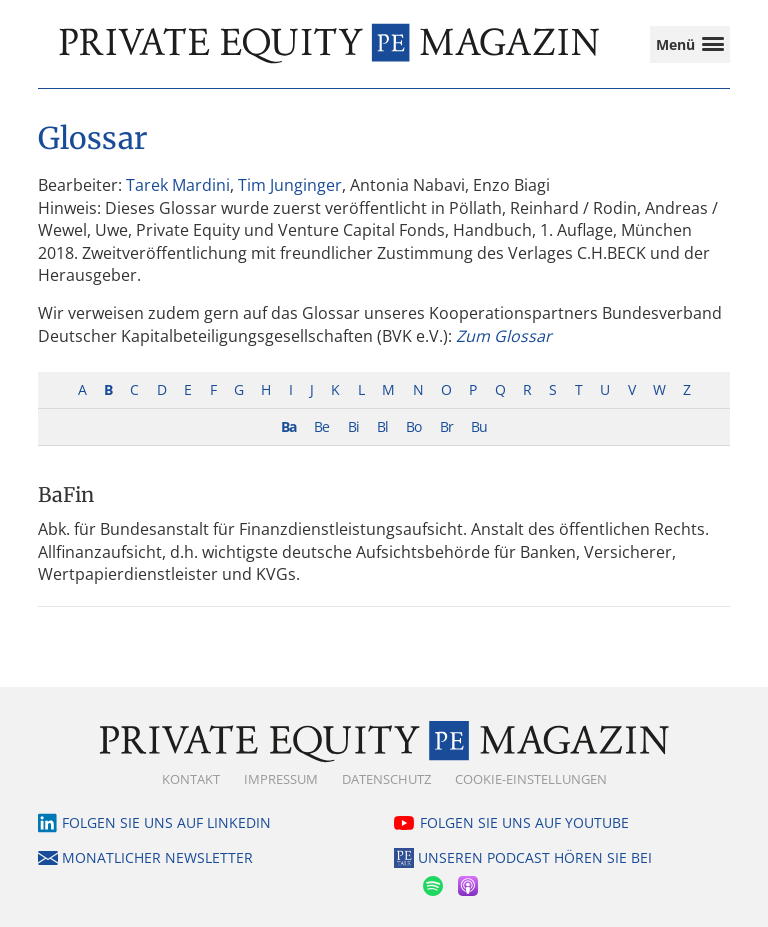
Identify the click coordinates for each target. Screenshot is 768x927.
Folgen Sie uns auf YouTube (524, 822)
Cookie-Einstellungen (531, 779)
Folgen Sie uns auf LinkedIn (166, 822)
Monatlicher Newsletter (157, 857)
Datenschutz (386, 779)
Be (321, 426)
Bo (413, 426)
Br (446, 426)
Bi (353, 426)
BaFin (66, 494)
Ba (288, 426)
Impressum (281, 779)
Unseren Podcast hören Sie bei (535, 857)
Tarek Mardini (178, 185)
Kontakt (191, 779)
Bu (479, 426)
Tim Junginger (290, 185)
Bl (382, 426)
